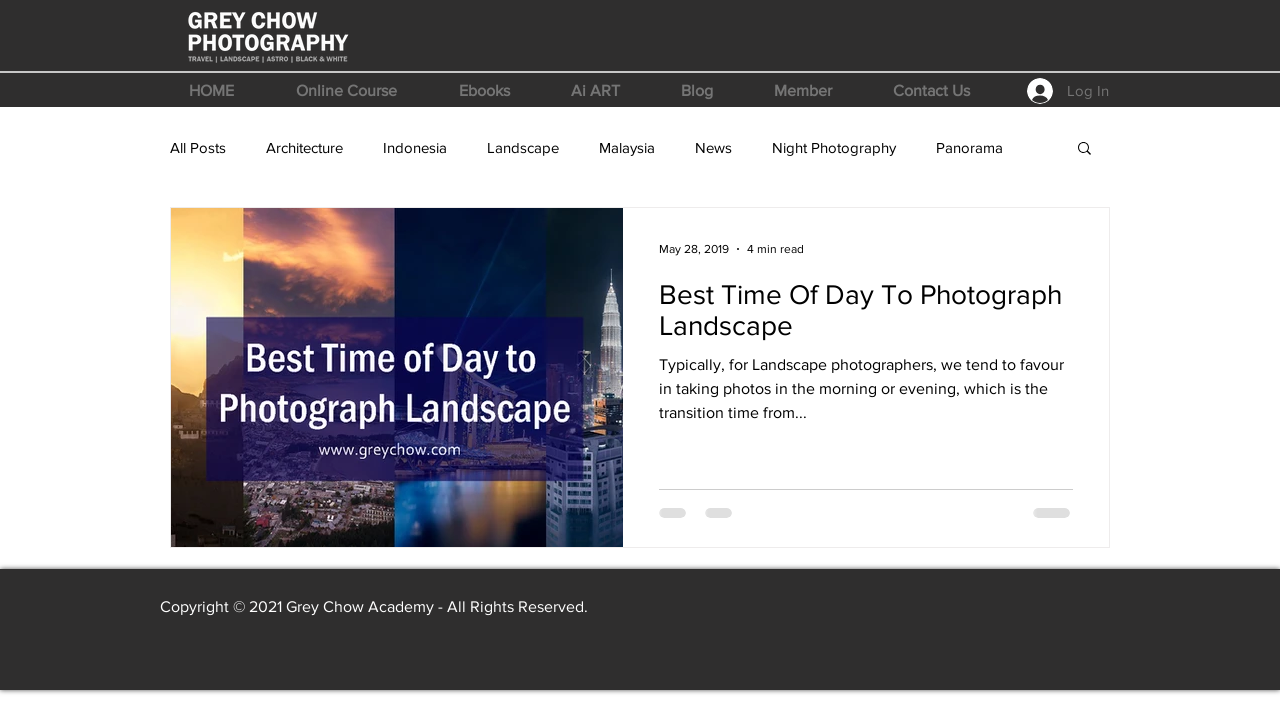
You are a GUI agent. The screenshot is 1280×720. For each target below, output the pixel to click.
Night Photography (834, 147)
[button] (346, 90)
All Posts (198, 147)
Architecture (304, 147)
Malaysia (627, 147)
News (713, 147)
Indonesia (415, 147)
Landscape (523, 147)
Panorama (969, 147)
